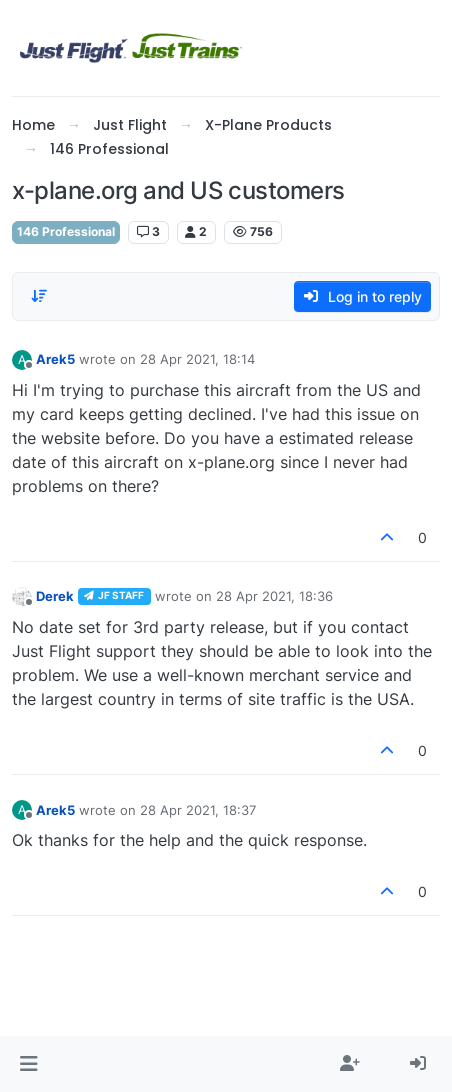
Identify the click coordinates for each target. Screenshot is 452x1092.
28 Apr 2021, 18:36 (274, 596)
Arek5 (55, 359)
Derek (55, 596)
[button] (28, 1064)
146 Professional (66, 231)
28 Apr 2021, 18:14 (197, 359)
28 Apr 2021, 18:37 (198, 810)
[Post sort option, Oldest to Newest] (39, 296)
